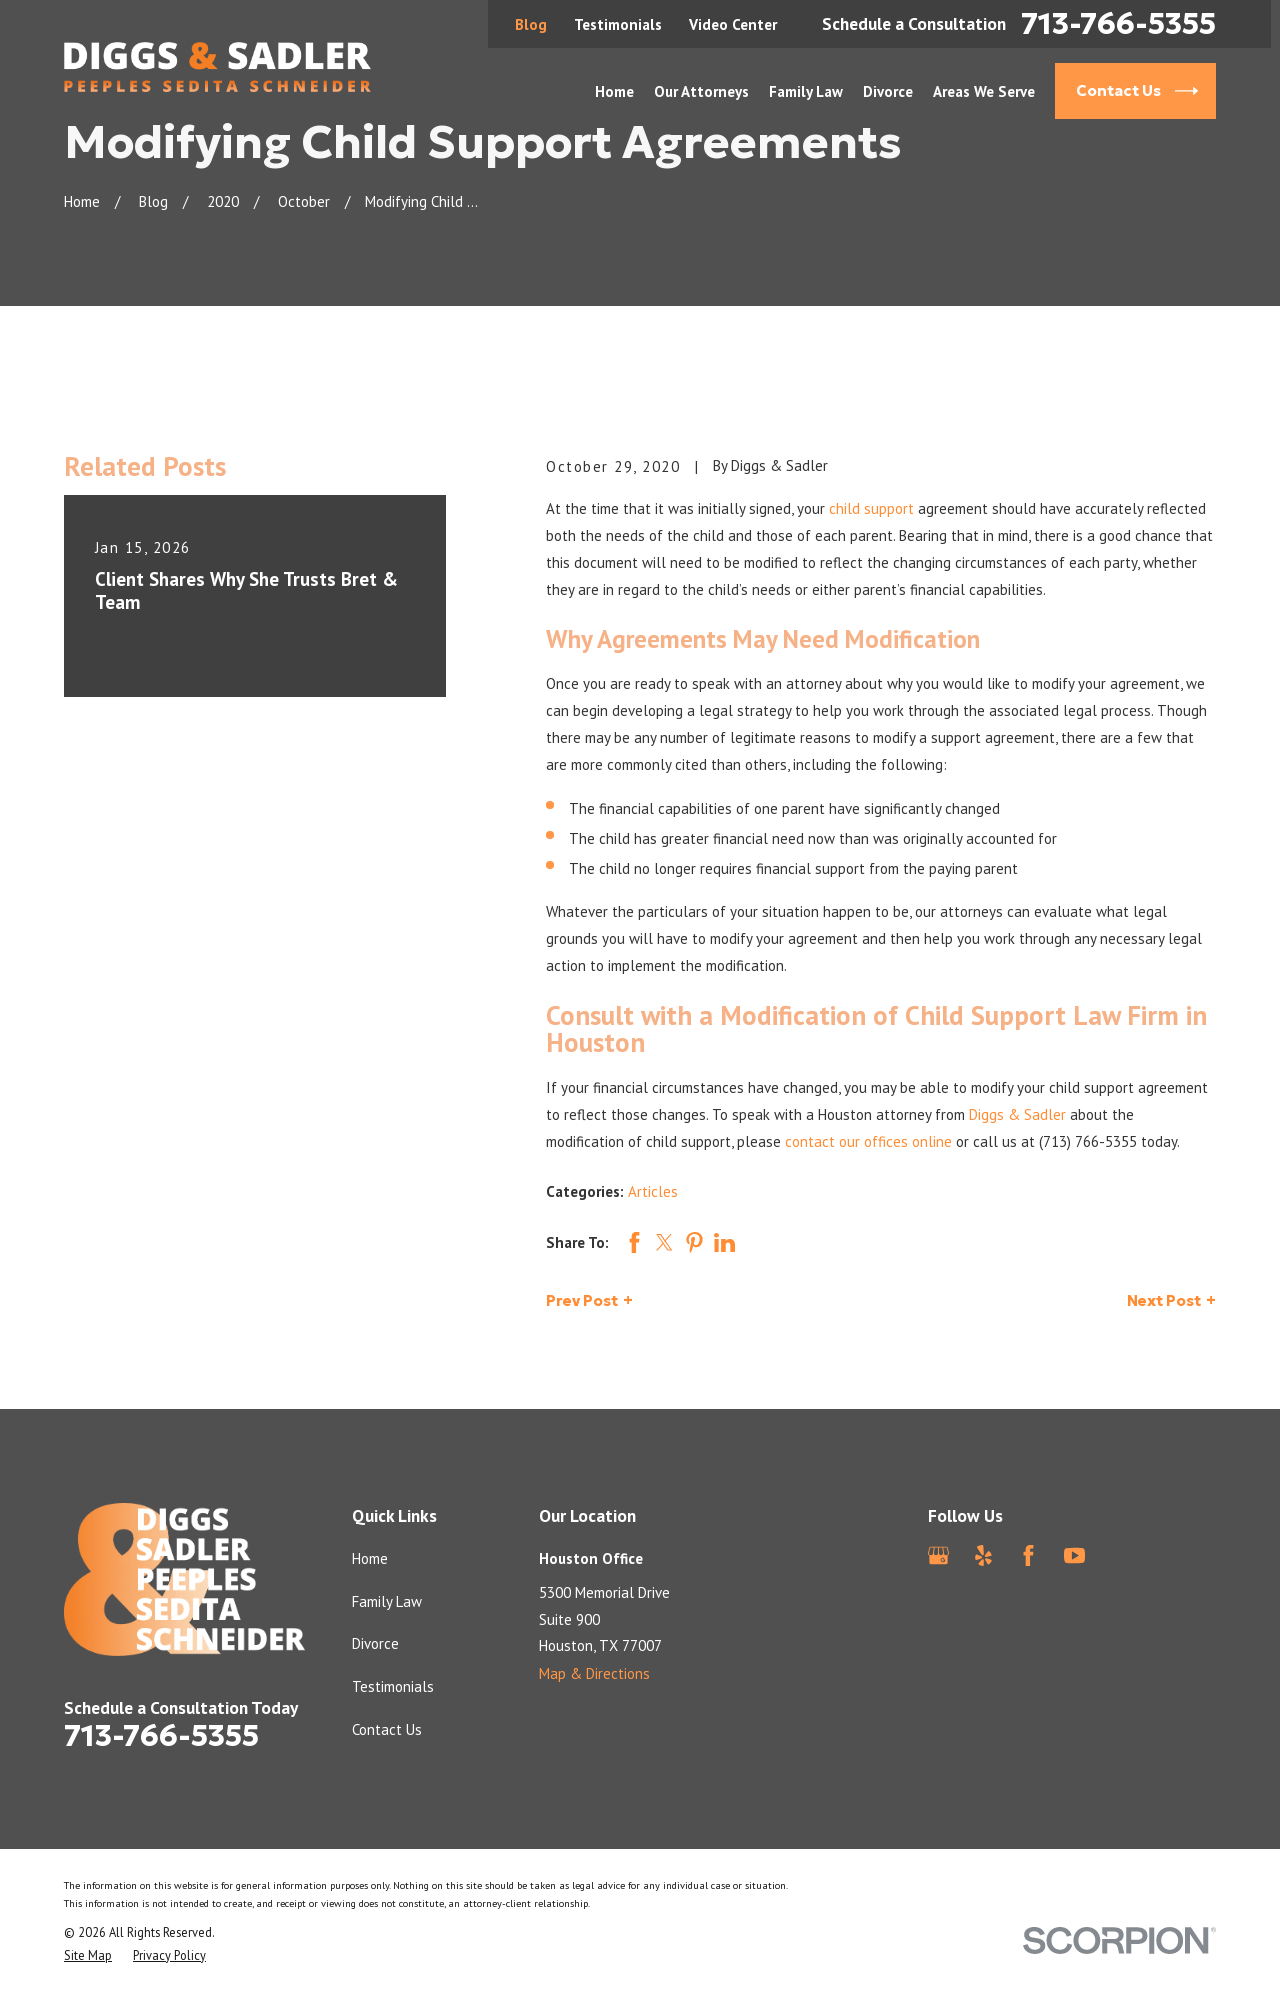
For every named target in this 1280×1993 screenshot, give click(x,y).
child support (871, 508)
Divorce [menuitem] (888, 91)
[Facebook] (1028, 1555)
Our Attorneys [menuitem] (701, 91)
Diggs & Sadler (1017, 1114)
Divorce (375, 1643)
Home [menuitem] (614, 91)
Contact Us (387, 1729)
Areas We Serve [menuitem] (984, 91)
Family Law (387, 1601)
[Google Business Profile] (938, 1555)
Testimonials (618, 24)
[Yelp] (983, 1555)
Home (370, 1558)
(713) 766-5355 (1088, 1141)
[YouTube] (1074, 1555)
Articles (653, 1191)
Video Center (733, 24)
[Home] (217, 67)
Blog (531, 24)
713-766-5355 (1118, 24)
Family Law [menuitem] (806, 91)
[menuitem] (88, 1955)
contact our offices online (868, 1141)
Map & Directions (594, 1673)
